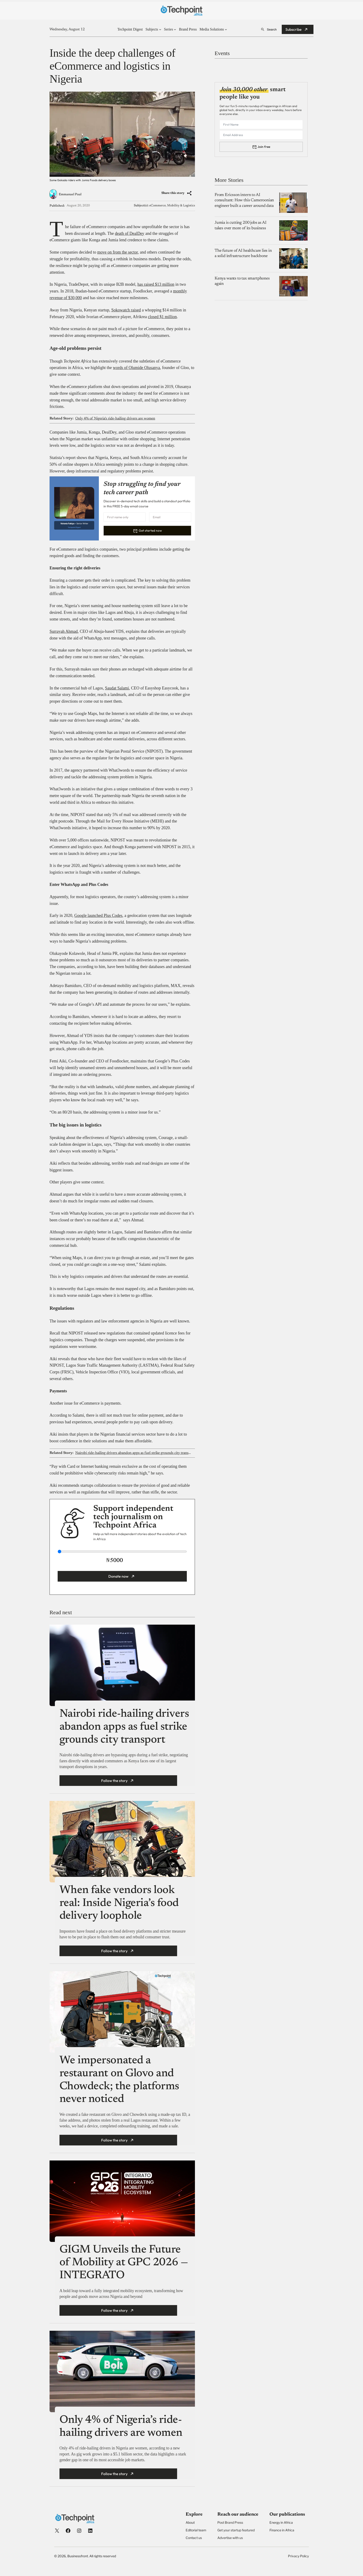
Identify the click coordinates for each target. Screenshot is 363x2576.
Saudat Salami (117, 688)
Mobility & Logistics (181, 205)
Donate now (118, 1576)
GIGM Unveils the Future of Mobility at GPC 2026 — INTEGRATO (123, 2262)
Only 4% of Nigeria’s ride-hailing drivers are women (115, 418)
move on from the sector (117, 252)
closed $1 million (162, 316)
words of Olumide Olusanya (136, 367)
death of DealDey (129, 233)
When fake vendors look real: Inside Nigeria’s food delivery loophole (119, 1903)
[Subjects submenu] (160, 29)
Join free (263, 147)
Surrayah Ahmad (64, 631)
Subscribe (293, 29)
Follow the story (114, 1780)
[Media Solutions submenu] (226, 29)
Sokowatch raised (126, 310)
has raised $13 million (155, 284)
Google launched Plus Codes (98, 915)
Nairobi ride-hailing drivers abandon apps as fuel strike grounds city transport (133, 1453)
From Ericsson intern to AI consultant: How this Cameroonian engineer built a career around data (244, 200)
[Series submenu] (175, 29)
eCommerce (157, 205)
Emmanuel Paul (70, 194)
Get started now (150, 530)
